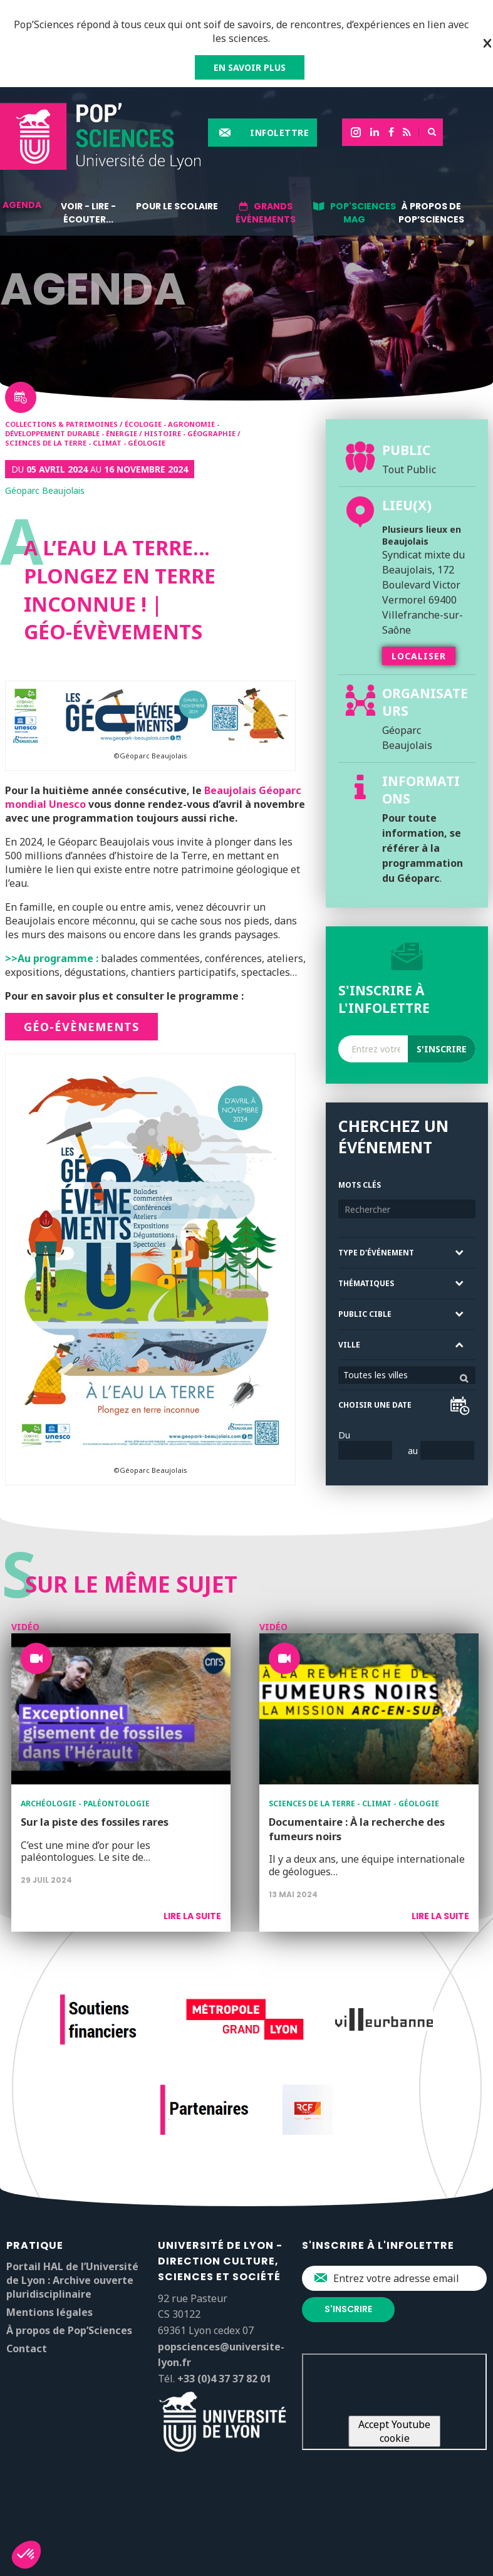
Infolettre (279, 133)
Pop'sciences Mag (363, 213)
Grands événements (266, 213)
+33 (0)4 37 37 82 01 (224, 2378)
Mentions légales (49, 2312)
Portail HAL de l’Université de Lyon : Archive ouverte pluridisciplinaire (72, 2280)
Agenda (22, 205)
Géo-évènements (81, 1026)
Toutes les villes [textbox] (375, 1375)
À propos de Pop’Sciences (431, 213)
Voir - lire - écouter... (88, 213)
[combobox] (406, 1375)
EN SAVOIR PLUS (250, 67)
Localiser (419, 656)
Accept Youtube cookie (394, 2431)
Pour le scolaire (177, 206)
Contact (26, 2348)
